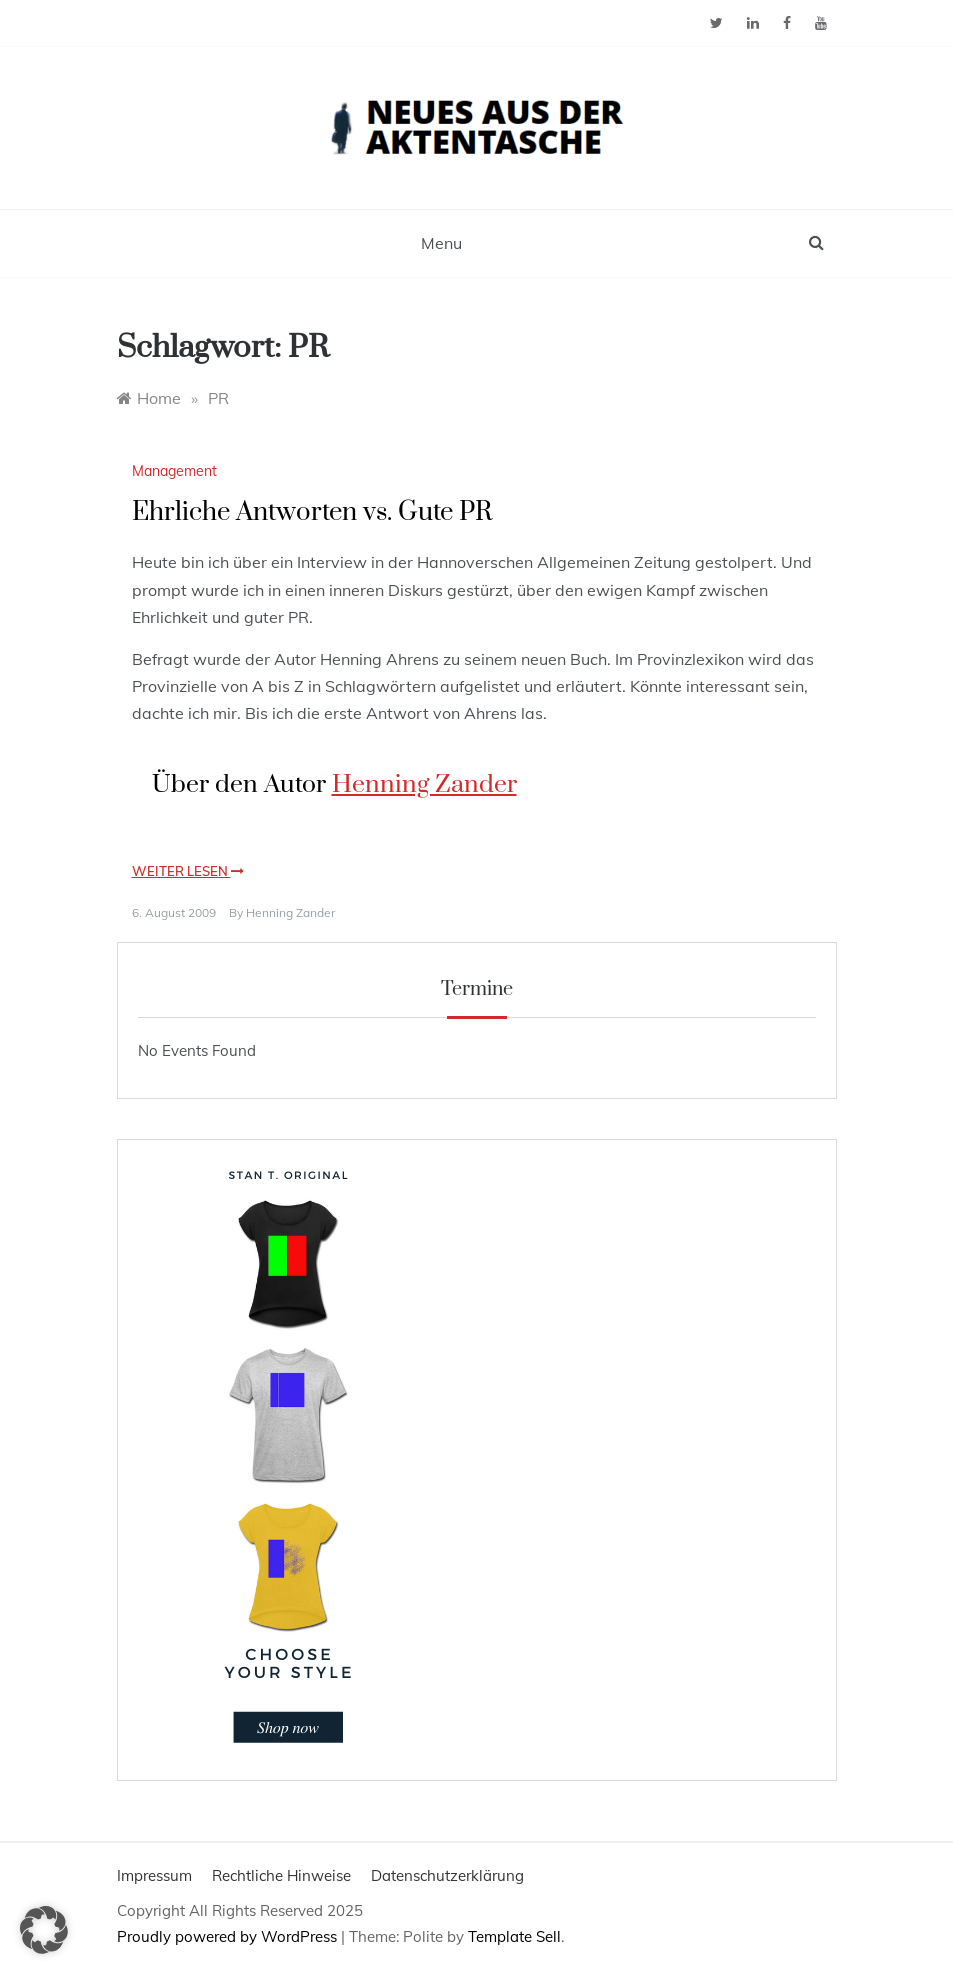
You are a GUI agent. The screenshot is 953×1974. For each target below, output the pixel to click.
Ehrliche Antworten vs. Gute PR (312, 512)
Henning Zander (424, 784)
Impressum (154, 1875)
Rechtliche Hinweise (281, 1875)
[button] (44, 1930)
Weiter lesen (188, 871)
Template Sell (514, 1936)
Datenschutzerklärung (447, 1875)
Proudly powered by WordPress (229, 1936)
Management (174, 471)
